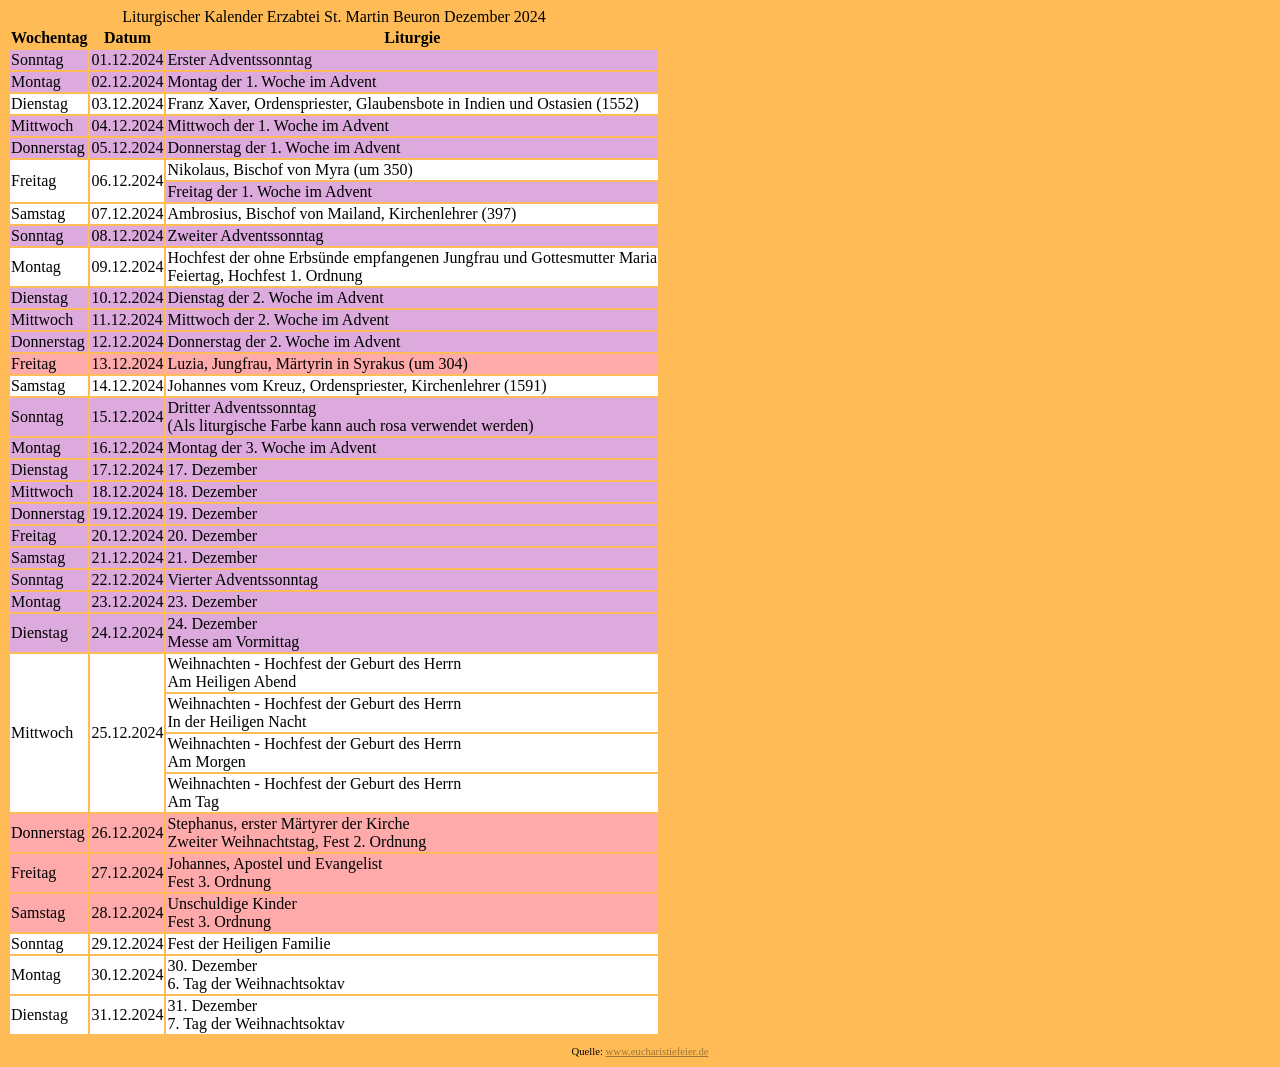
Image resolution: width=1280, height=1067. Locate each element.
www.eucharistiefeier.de (657, 1051)
